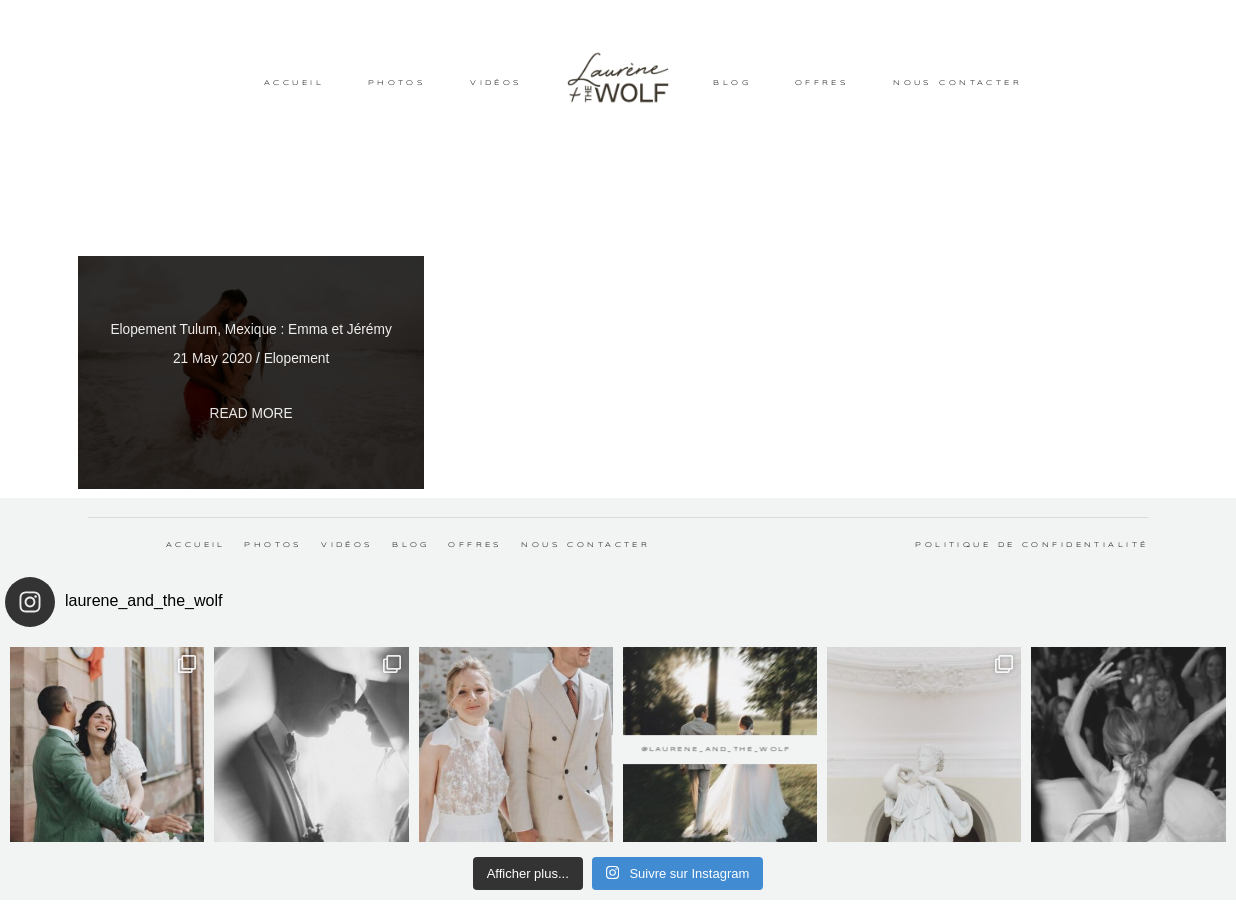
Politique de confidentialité (1031, 545)
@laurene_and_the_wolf (618, 735)
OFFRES (822, 83)
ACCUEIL (294, 83)
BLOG (732, 83)
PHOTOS (397, 83)
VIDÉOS (496, 83)
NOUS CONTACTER (957, 83)
